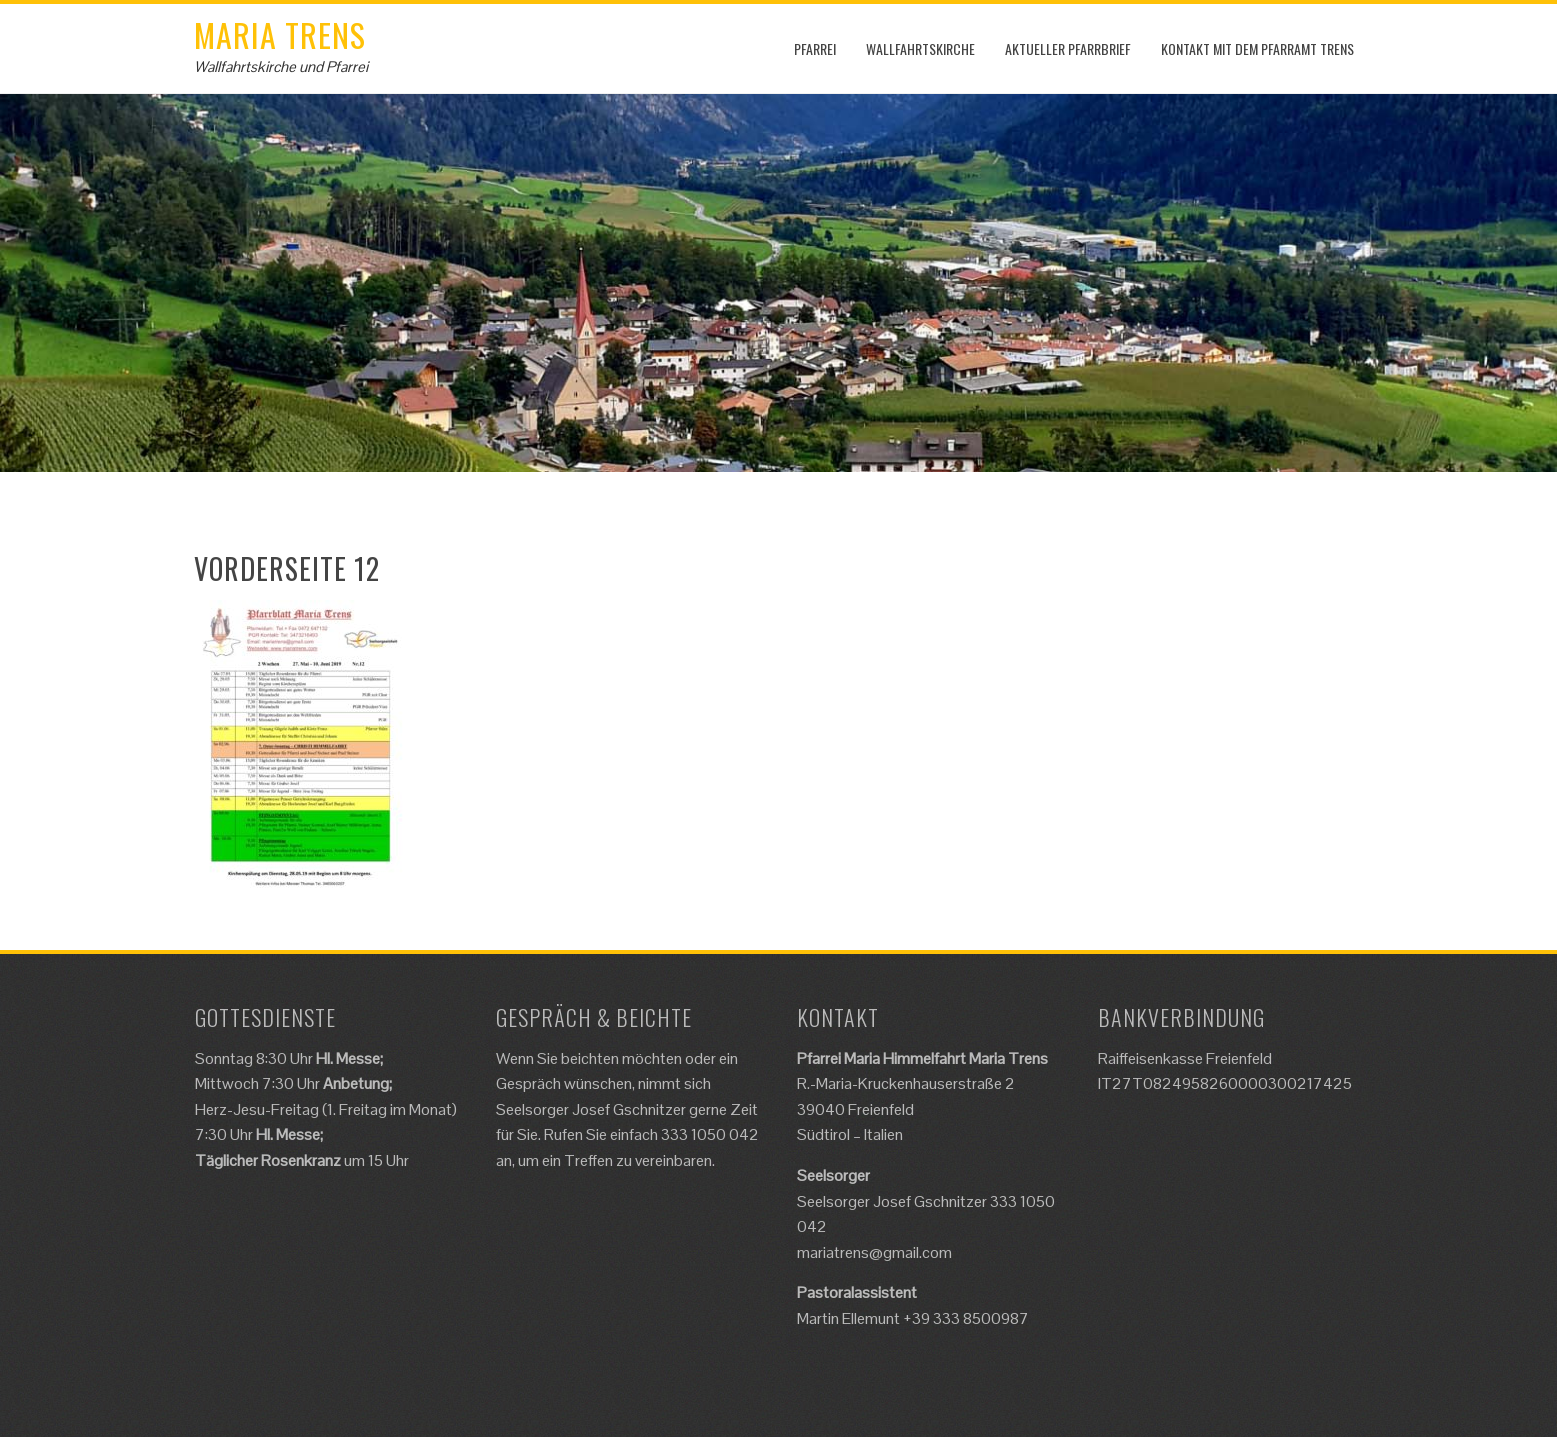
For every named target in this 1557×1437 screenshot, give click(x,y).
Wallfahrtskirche (920, 48)
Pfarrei (815, 48)
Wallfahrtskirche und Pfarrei (281, 66)
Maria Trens (280, 34)
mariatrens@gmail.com (874, 1252)
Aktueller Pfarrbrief (1068, 48)
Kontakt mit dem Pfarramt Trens (1257, 48)
